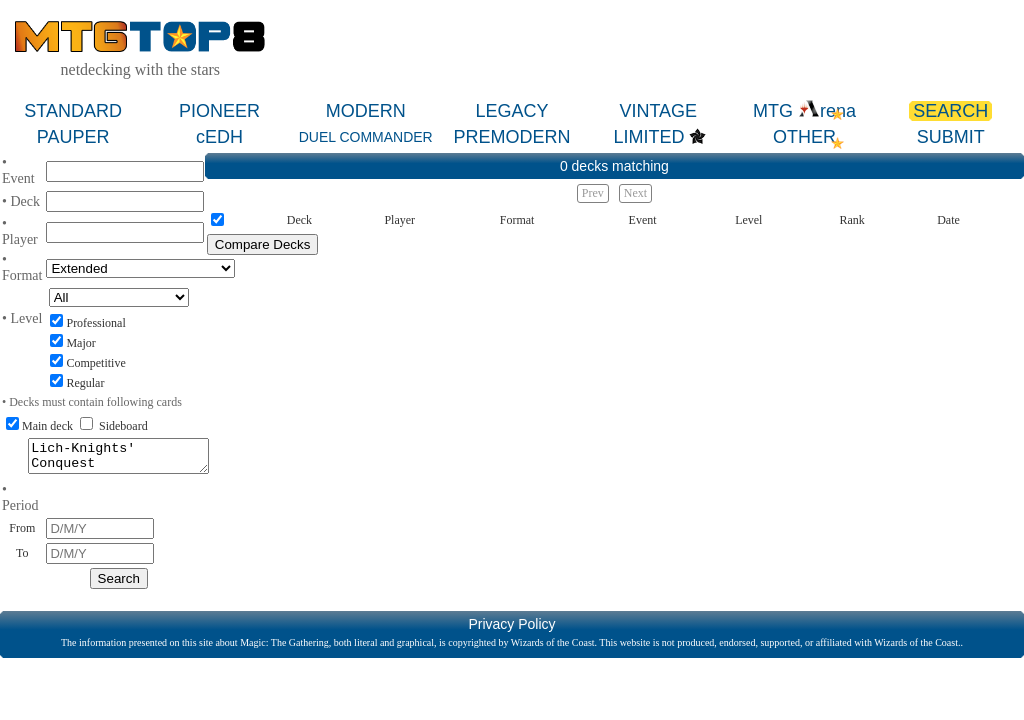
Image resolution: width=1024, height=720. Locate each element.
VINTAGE (658, 111)
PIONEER (219, 111)
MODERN (366, 111)
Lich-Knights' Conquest (118, 459)
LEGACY (511, 111)
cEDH (219, 137)
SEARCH (950, 111)
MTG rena (804, 111)
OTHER (804, 137)
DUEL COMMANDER (366, 137)
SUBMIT (951, 137)
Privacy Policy (511, 630)
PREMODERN (511, 137)
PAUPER (73, 137)
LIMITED (648, 137)
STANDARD (73, 111)
